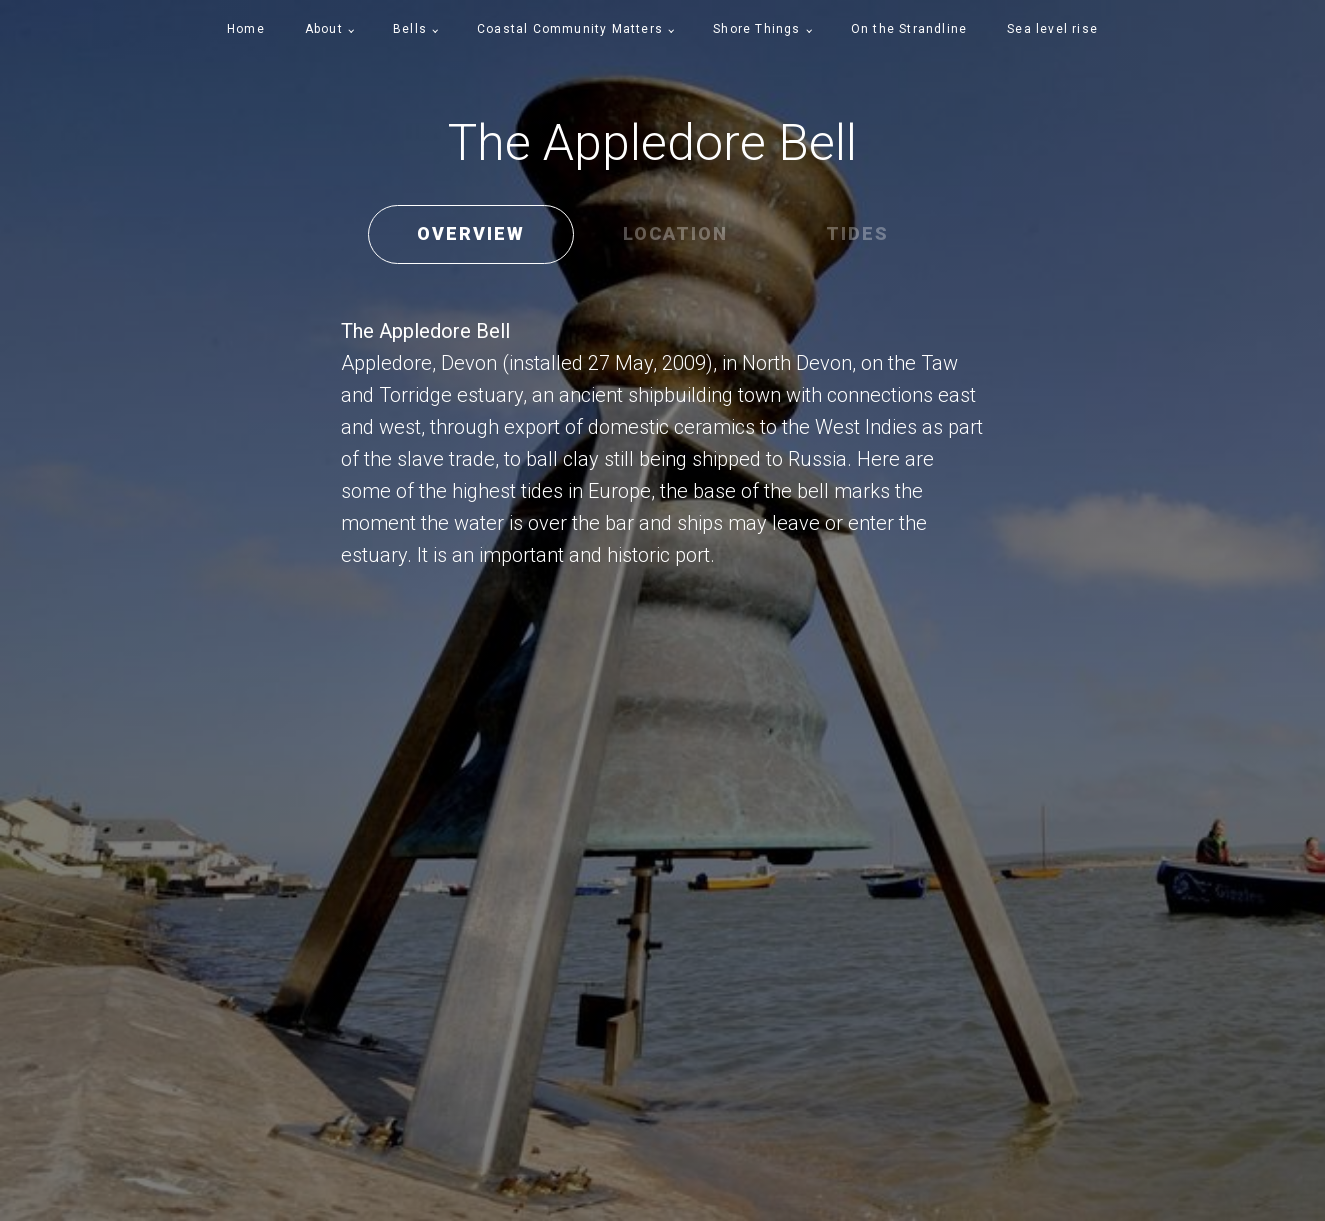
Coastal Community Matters (570, 29)
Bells (410, 29)
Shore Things (756, 29)
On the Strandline (909, 29)
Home (246, 29)
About (324, 29)
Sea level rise (1052, 29)
